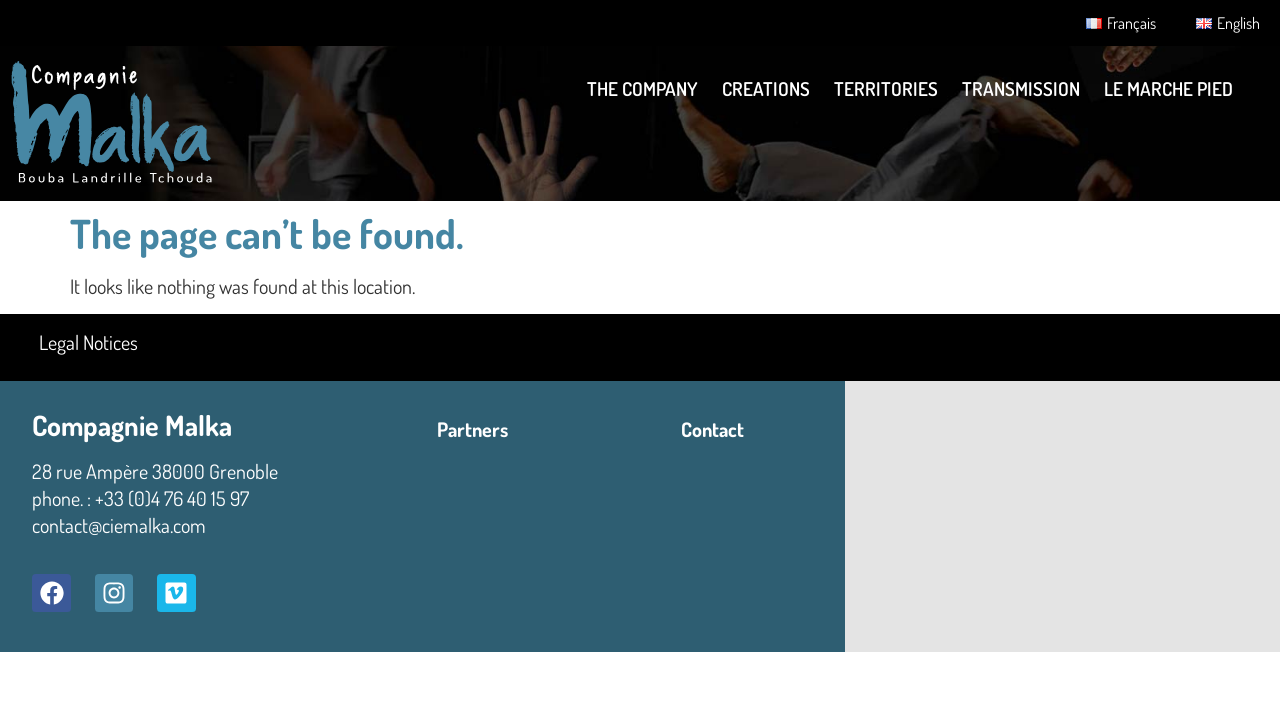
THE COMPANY (642, 88)
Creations (766, 88)
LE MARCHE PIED (1168, 88)
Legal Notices (88, 342)
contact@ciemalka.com (119, 525)
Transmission (1021, 88)
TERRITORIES (886, 88)
